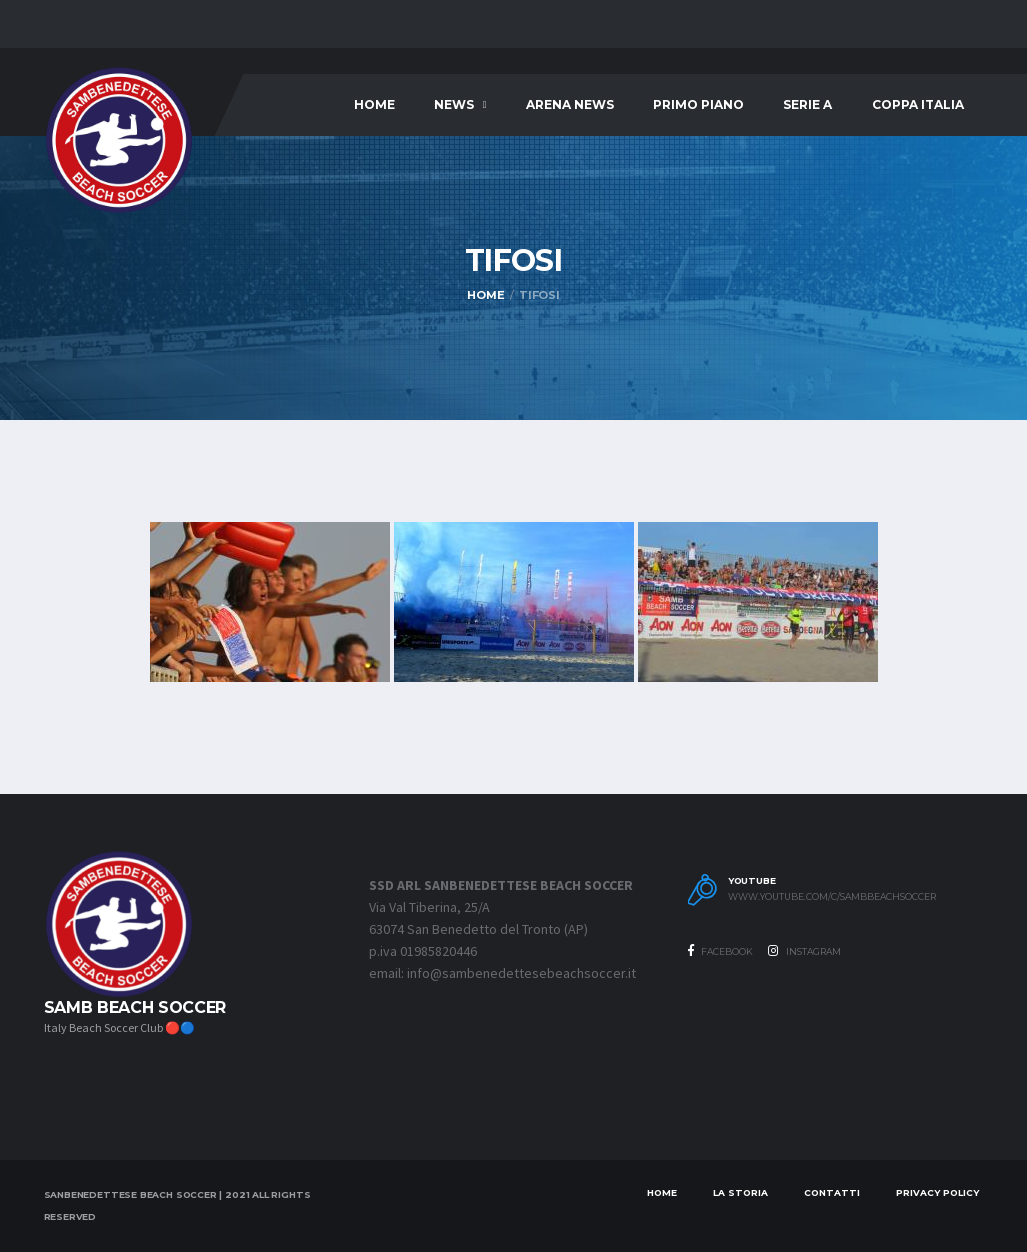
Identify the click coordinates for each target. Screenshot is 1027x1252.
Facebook (720, 951)
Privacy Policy (937, 1192)
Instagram (804, 951)
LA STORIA (740, 1192)
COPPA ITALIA (918, 104)
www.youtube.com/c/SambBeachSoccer (832, 897)
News (454, 104)
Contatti (832, 1192)
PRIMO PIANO (698, 104)
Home (374, 104)
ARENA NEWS (570, 104)
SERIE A (807, 104)
